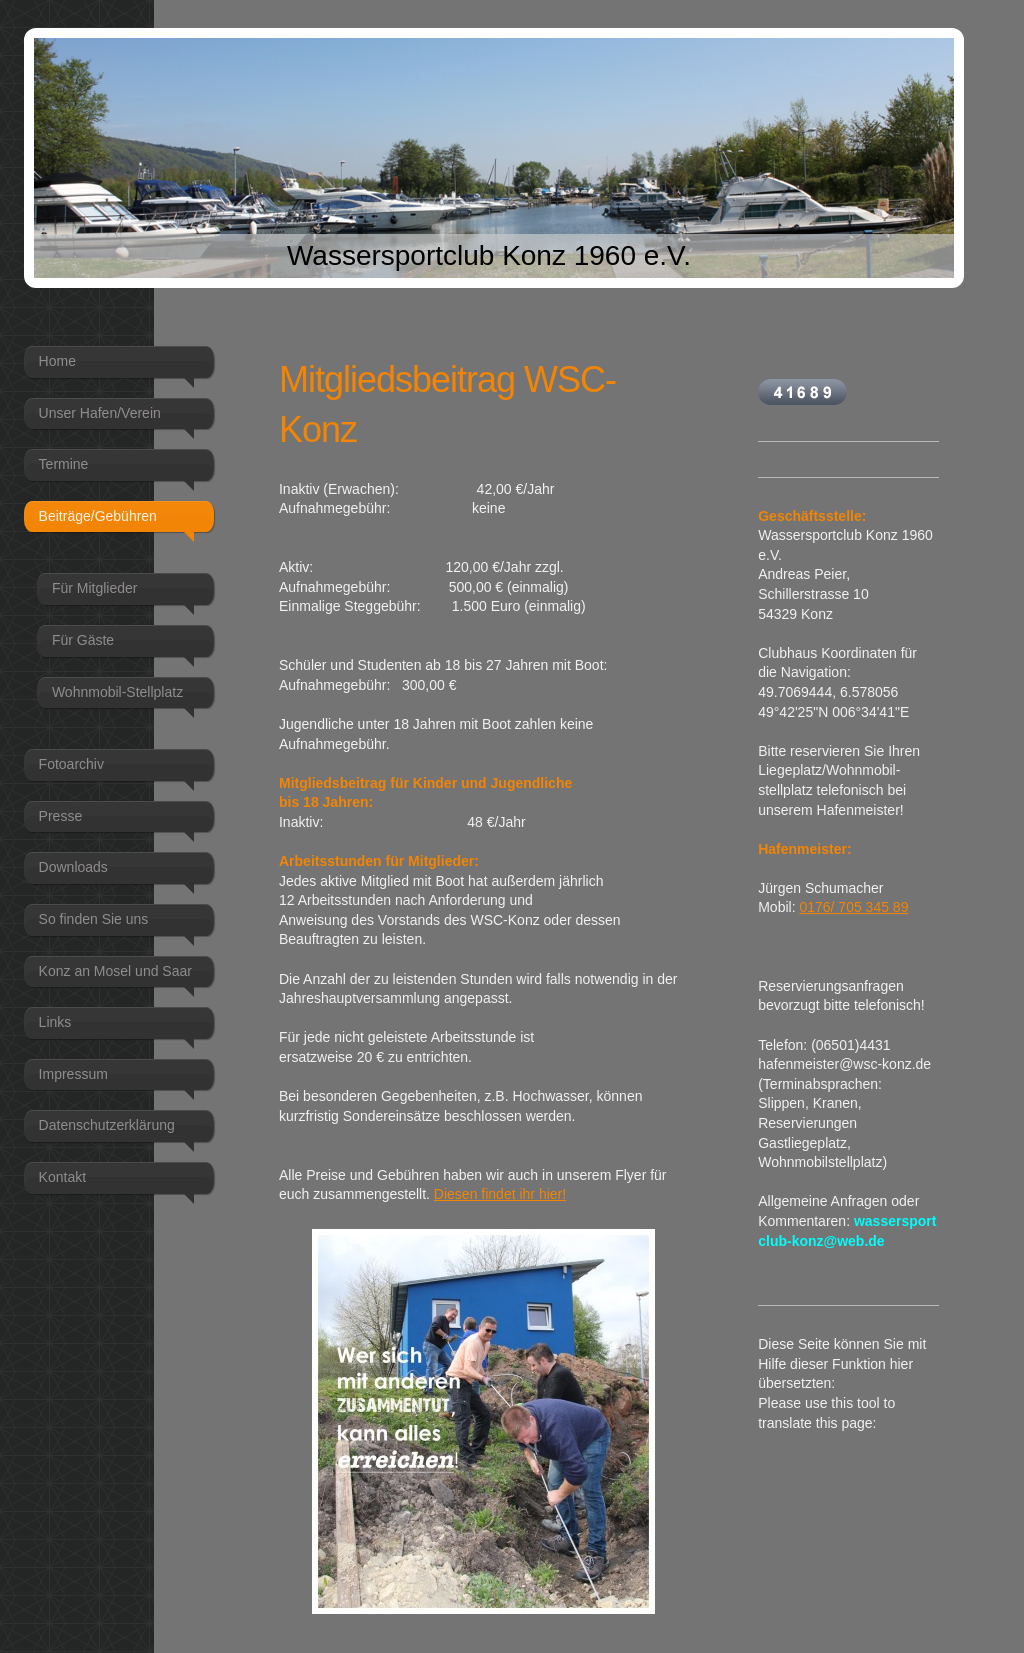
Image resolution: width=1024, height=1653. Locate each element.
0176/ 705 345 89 (853, 907)
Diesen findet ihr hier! (500, 1194)
